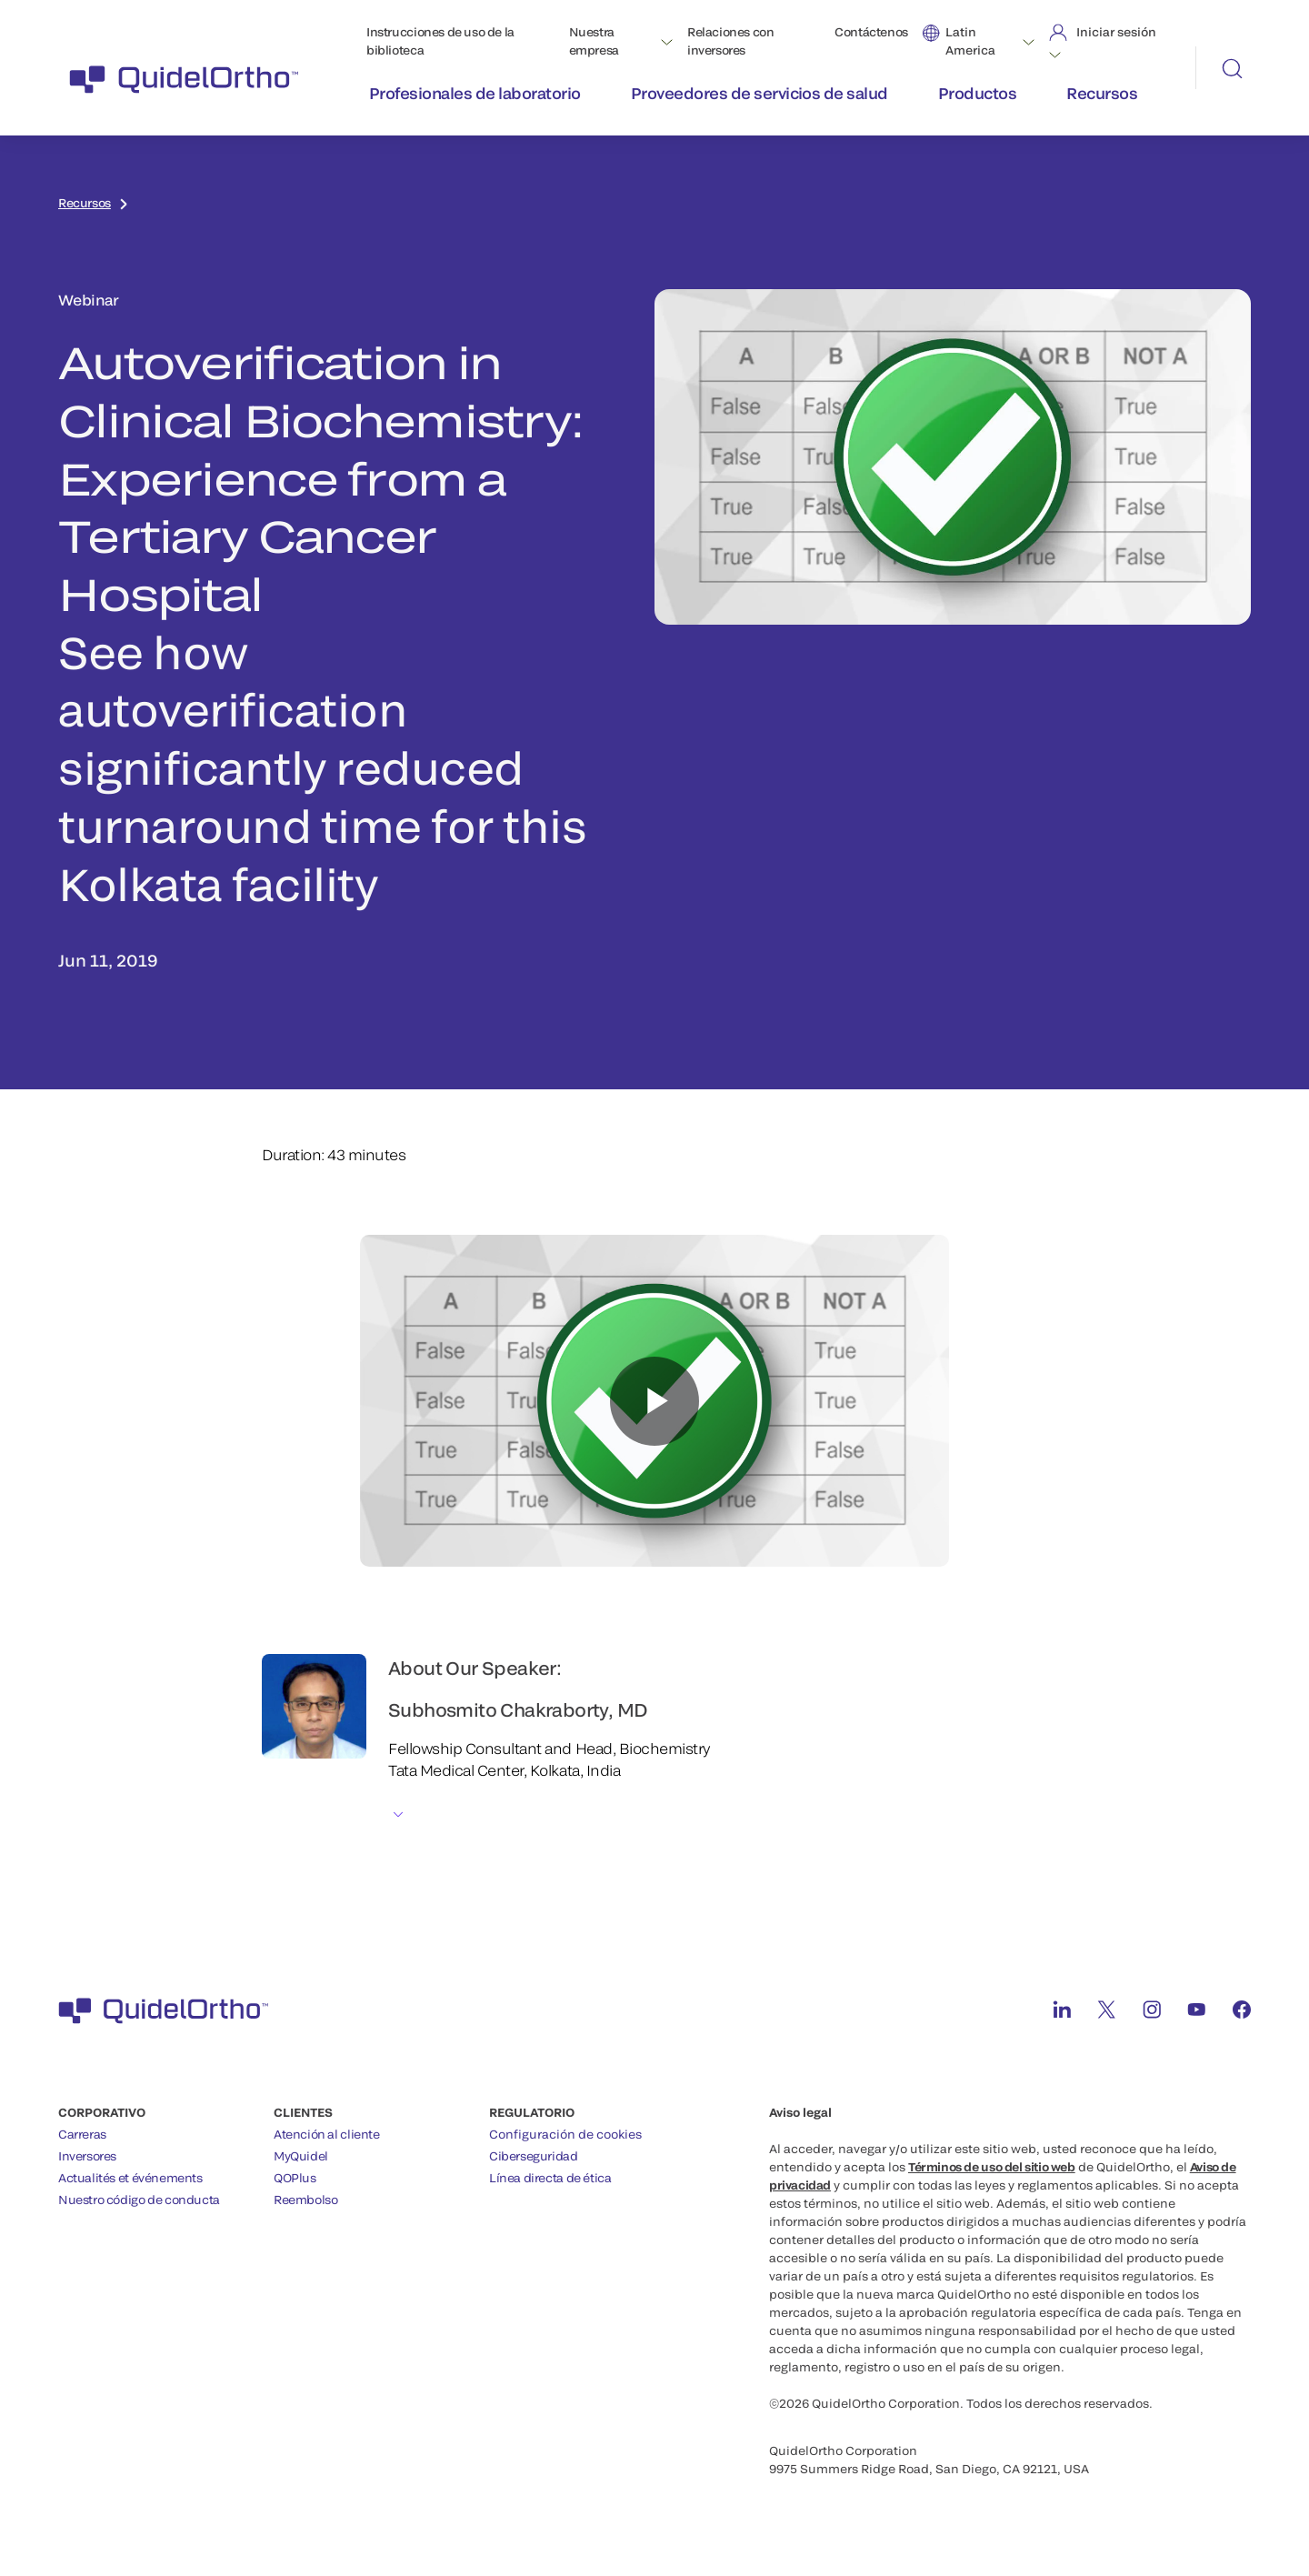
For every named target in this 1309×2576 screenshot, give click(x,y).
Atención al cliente (327, 2134)
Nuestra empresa (594, 41)
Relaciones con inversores (730, 41)
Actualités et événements (130, 2177)
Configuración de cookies (565, 2134)
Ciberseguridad (533, 2156)
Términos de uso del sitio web (991, 2167)
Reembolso (306, 2199)
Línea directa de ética (550, 2177)
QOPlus (295, 2177)
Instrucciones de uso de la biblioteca (440, 41)
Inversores (87, 2156)
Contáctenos (871, 32)
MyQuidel (301, 2156)
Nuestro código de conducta (139, 2199)
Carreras (82, 2134)
